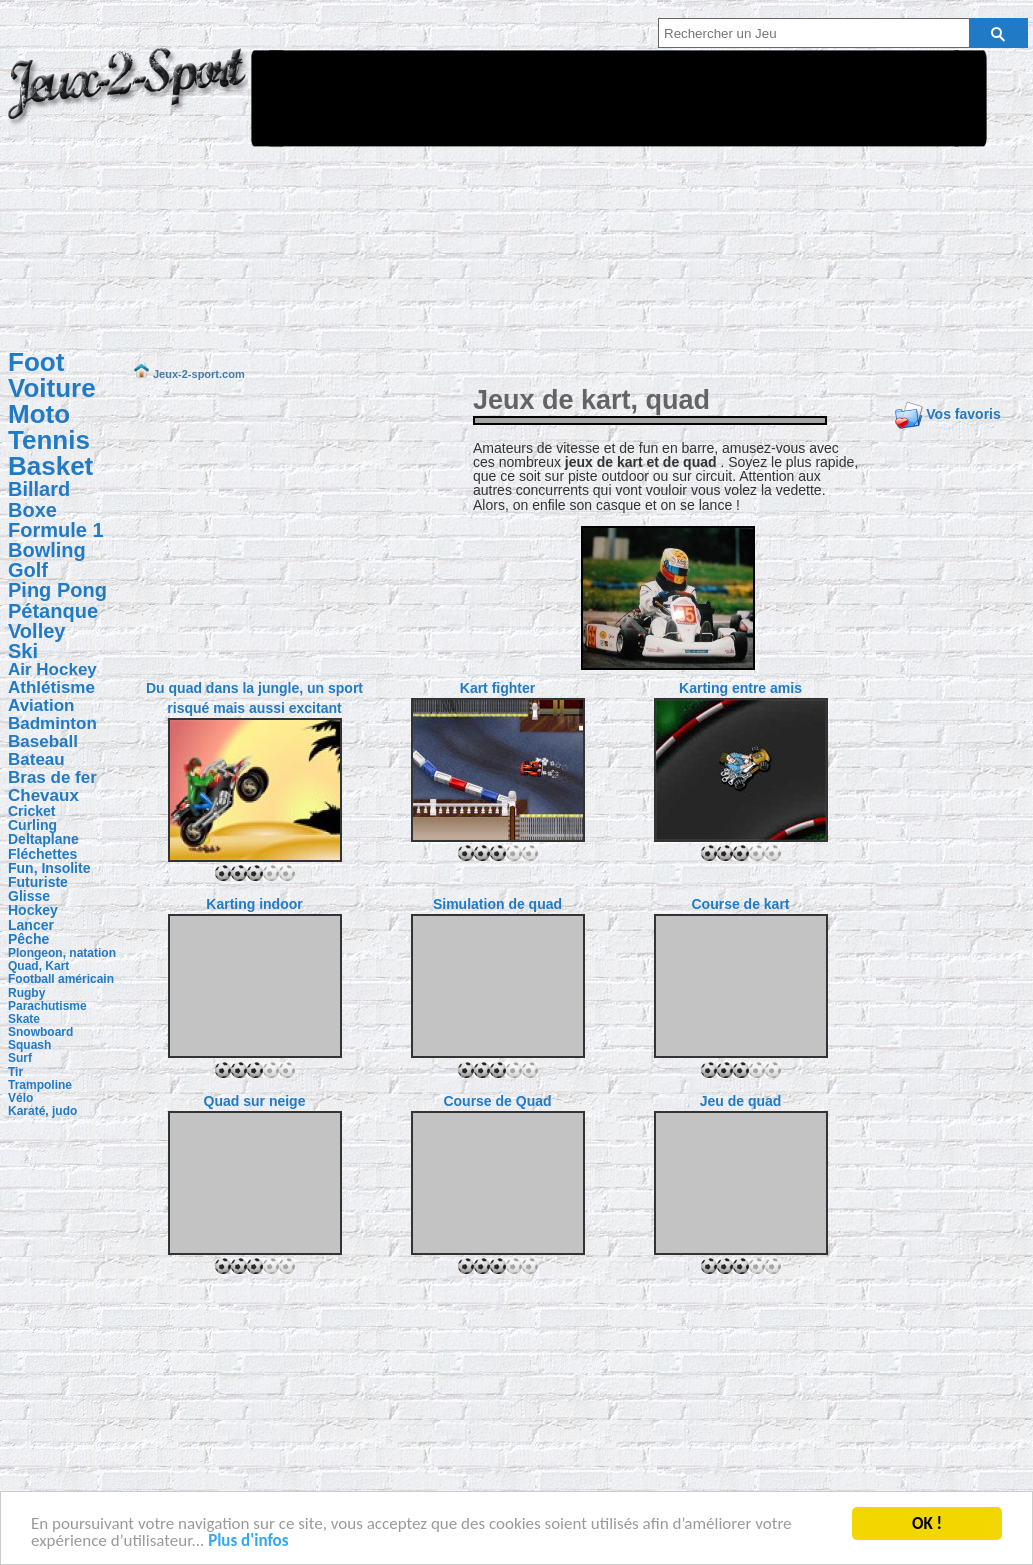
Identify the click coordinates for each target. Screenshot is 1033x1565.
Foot (36, 362)
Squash (29, 1045)
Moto (39, 414)
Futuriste (38, 882)
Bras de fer (52, 777)
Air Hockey (52, 669)
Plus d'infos (248, 1541)
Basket (50, 466)
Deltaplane (43, 839)
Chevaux (43, 795)
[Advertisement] (433, 193)
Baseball (43, 741)
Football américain (61, 979)
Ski (23, 651)
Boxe (32, 510)
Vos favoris (963, 414)
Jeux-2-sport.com (128, 98)
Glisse (29, 896)
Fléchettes (42, 854)
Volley (36, 631)
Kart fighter (497, 688)
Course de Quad (497, 1101)
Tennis (49, 440)
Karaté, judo (42, 1111)
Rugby (26, 993)
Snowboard (40, 1032)
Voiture (52, 388)
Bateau (36, 759)
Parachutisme (47, 1006)
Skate (24, 1019)
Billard (39, 489)
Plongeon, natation (62, 953)
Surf (20, 1058)
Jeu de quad (741, 1101)
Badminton (52, 723)
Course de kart (740, 904)
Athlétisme (51, 687)
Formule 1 (56, 530)
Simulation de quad (497, 904)
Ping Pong (57, 590)
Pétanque (53, 611)
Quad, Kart (38, 966)
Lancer (31, 925)
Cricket (31, 811)
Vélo (20, 1098)
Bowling (47, 550)
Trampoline (40, 1085)
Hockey (33, 910)
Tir (15, 1072)
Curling (32, 825)
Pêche (28, 939)
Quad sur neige (255, 1101)
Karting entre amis (740, 688)
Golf (28, 570)
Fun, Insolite (49, 868)
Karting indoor (254, 904)
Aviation (41, 705)
